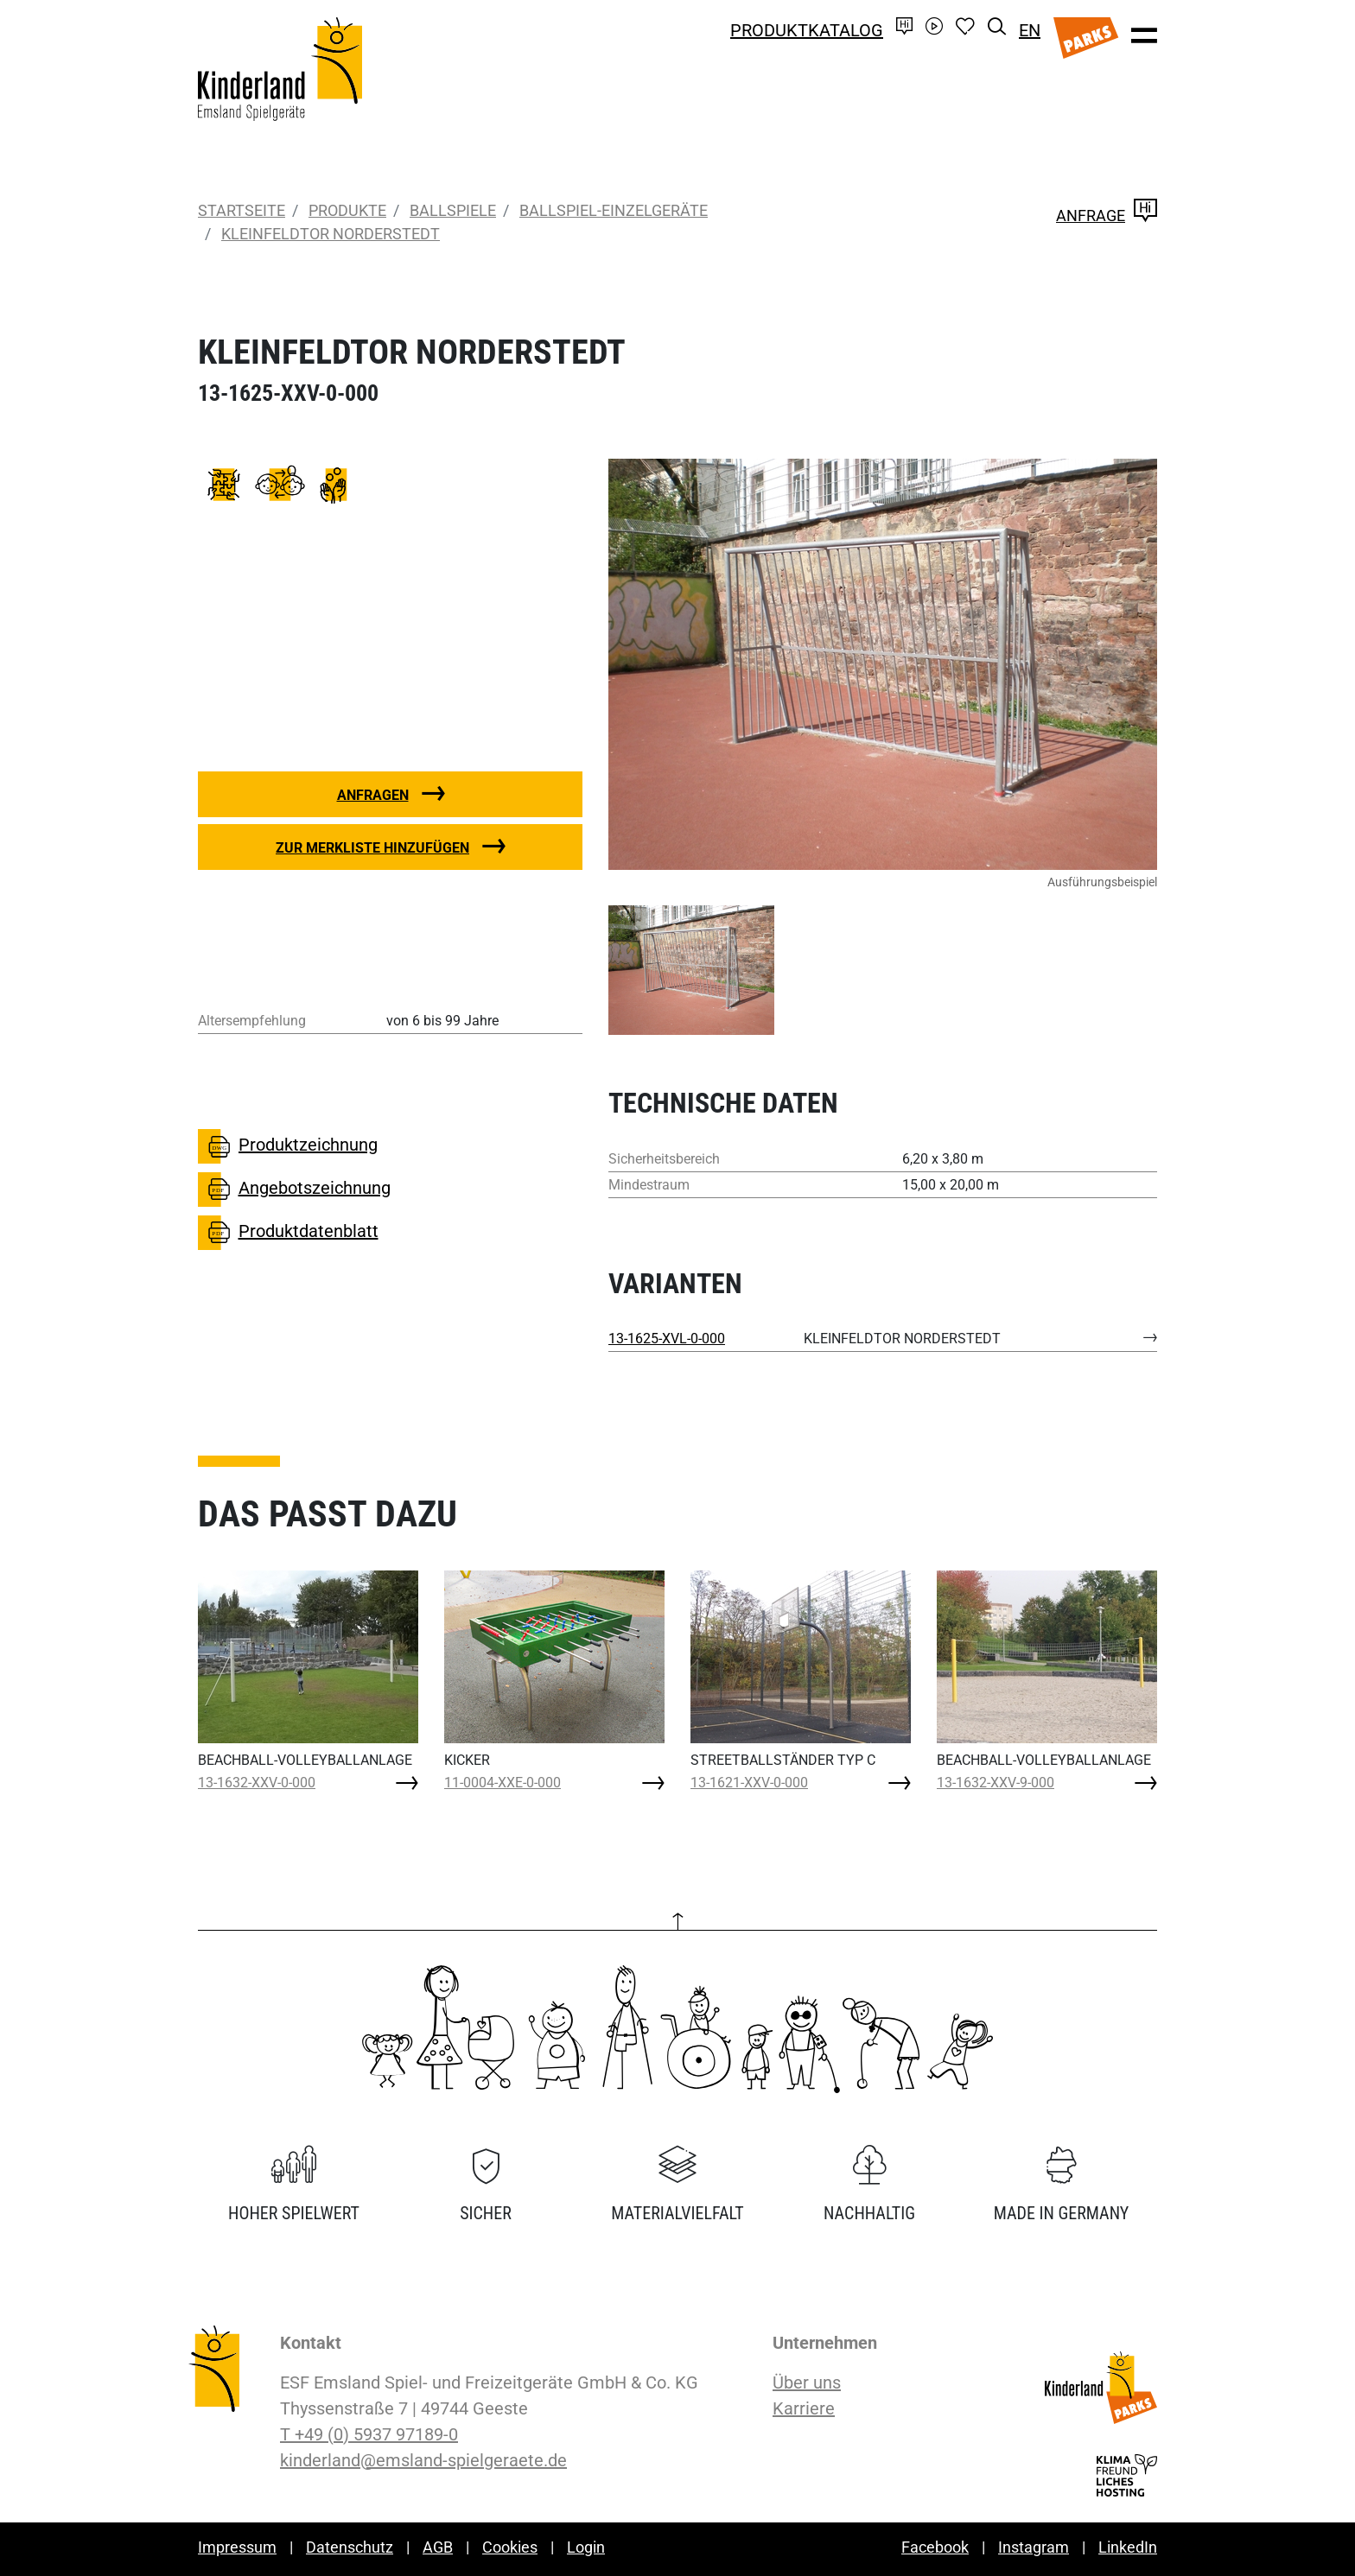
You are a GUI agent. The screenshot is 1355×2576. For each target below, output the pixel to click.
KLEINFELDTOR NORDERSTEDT (330, 234)
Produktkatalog (806, 30)
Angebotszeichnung (294, 1189)
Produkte (347, 210)
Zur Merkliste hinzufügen (372, 848)
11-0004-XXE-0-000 (502, 1782)
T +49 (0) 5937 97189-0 (369, 2434)
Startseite (241, 210)
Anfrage (1106, 215)
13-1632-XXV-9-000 (995, 1782)
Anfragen (373, 795)
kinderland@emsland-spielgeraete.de (423, 2460)
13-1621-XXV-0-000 (749, 1782)
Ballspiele (453, 210)
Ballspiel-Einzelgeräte (613, 210)
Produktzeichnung (288, 1146)
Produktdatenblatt (288, 1232)
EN (1029, 30)
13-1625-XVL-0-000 (666, 1338)
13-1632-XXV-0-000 (256, 1782)
